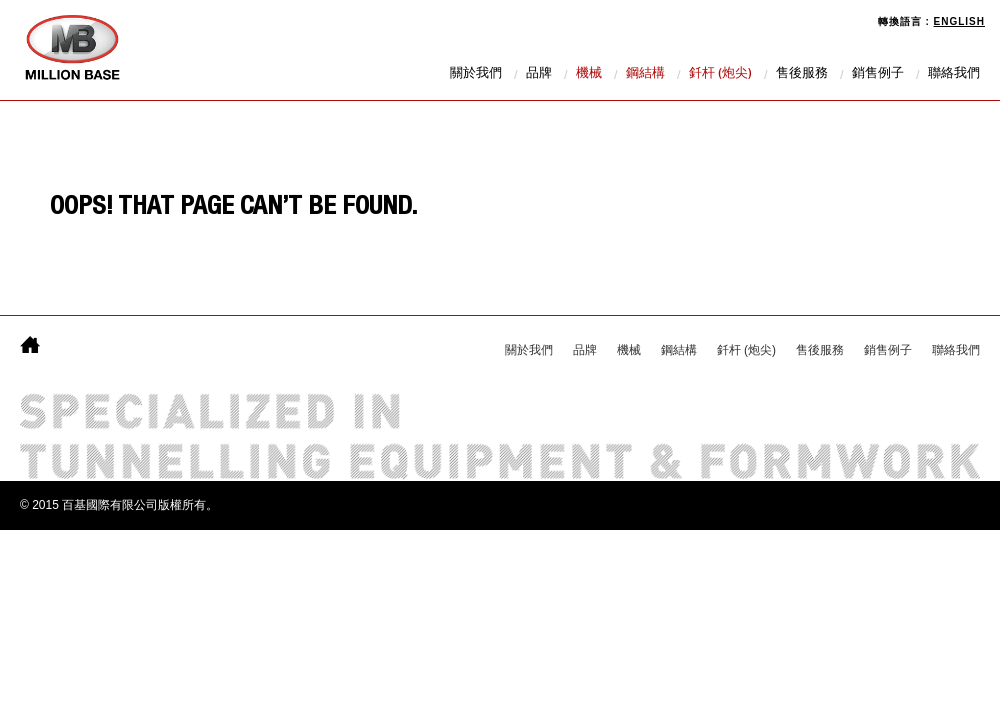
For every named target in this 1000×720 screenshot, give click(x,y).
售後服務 (802, 74)
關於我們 (476, 74)
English (959, 21)
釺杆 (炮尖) (720, 74)
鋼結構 (645, 74)
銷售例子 (878, 74)
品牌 (539, 74)
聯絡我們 (954, 74)
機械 (589, 74)
